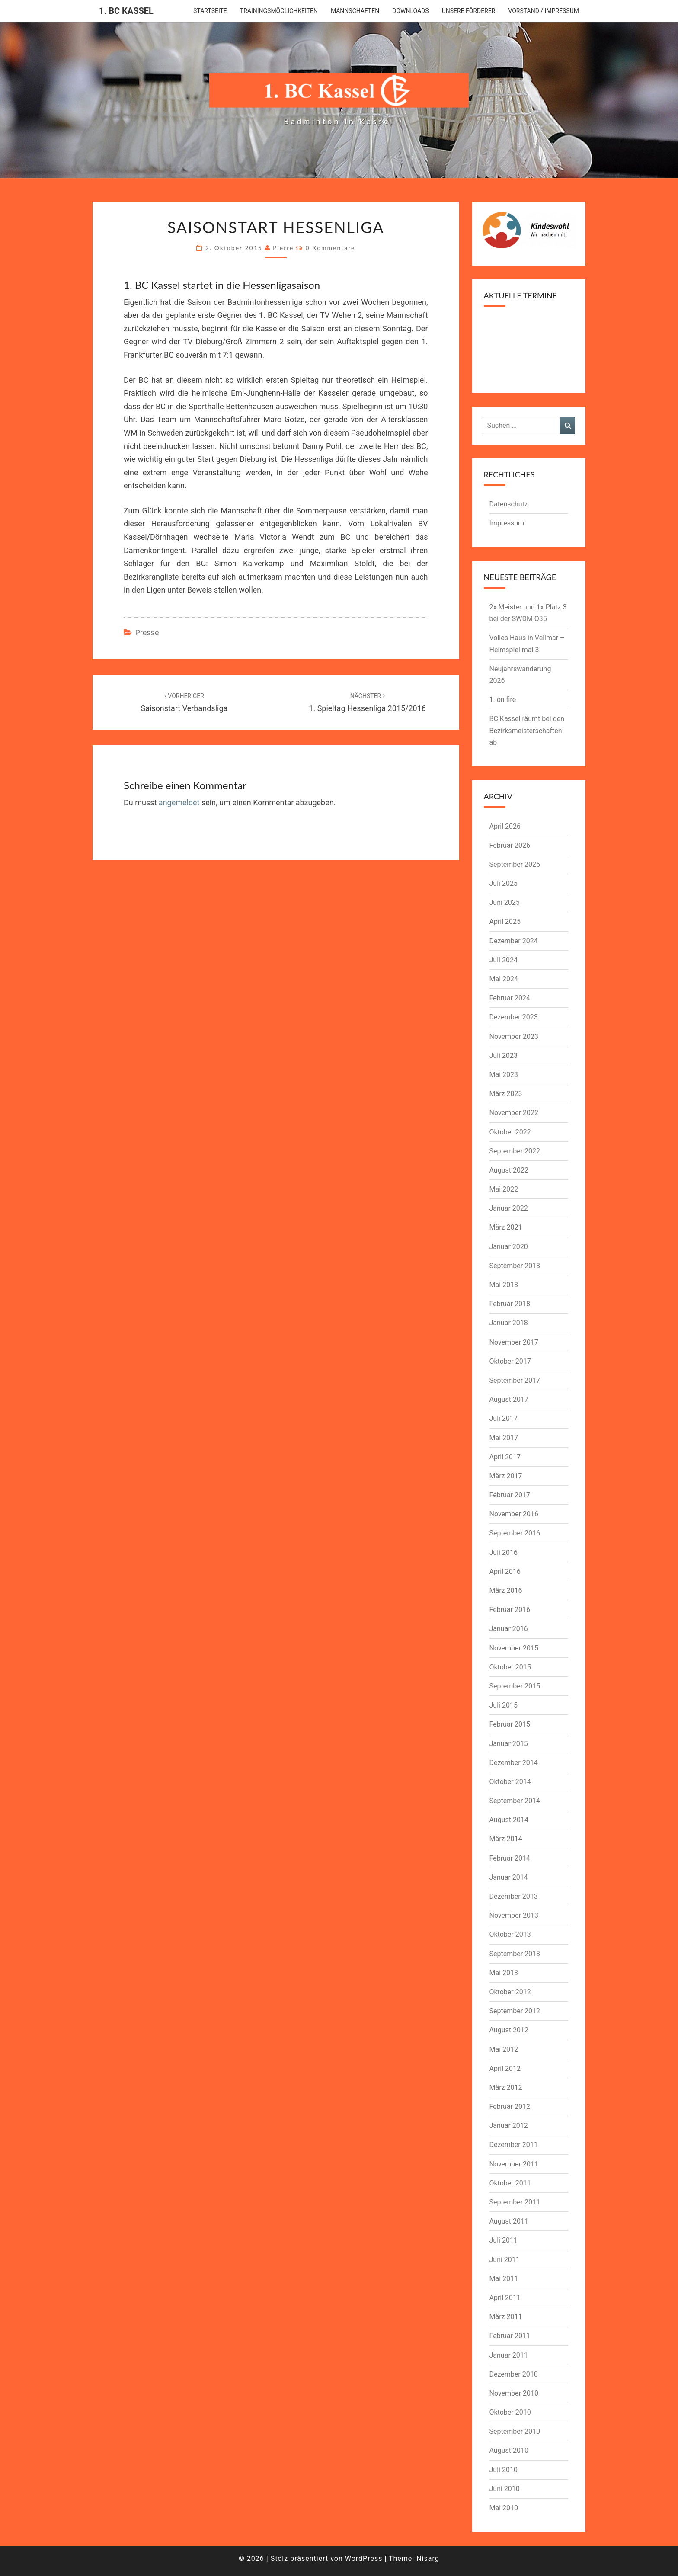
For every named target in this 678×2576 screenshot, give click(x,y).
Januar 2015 (508, 1744)
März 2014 (505, 1839)
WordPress (364, 2558)
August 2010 (508, 2450)
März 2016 (505, 1590)
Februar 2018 (509, 1304)
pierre (283, 247)
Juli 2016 (503, 1552)
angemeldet (179, 802)
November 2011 (513, 2164)
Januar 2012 (508, 2125)
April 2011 (505, 2298)
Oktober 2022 (510, 1132)
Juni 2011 (504, 2260)
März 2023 (505, 1093)
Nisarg (427, 2558)
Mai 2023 (503, 1074)
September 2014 (514, 1801)
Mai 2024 (503, 979)
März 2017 (505, 1476)
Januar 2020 (508, 1247)
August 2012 (508, 2030)
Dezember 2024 (513, 941)
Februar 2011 (509, 2336)
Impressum (506, 523)
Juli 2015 (503, 1705)
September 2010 (514, 2431)
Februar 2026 (509, 845)
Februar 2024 (509, 998)
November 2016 (513, 1514)
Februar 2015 (509, 1724)
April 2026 (505, 826)
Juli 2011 (503, 2240)
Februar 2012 (509, 2106)
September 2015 (514, 1686)
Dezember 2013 (513, 1896)
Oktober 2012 (510, 1992)
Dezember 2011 (513, 2144)
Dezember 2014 (513, 1763)
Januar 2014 (508, 1877)
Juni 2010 (504, 2489)
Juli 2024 (503, 960)
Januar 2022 (508, 1208)
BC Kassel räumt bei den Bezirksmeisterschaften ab (527, 730)
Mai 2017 (503, 1438)
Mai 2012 (503, 2049)
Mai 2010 (503, 2508)
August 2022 (508, 1170)
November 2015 (513, 1648)
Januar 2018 (508, 1323)
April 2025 (505, 921)
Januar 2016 (508, 1628)
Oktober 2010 (510, 2412)
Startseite (210, 10)
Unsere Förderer (469, 10)
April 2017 (505, 1457)
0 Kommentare (330, 247)
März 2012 (505, 2087)
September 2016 (514, 1533)
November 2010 (513, 2393)
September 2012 (514, 2011)
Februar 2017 (509, 1495)
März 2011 (505, 2317)
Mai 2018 (503, 1285)
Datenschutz (508, 504)
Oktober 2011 (510, 2183)
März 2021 (505, 1227)
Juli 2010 (503, 2470)
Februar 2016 (509, 1609)
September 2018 (514, 1266)
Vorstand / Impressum (543, 10)
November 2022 (513, 1113)
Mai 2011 (503, 2279)
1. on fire (502, 699)
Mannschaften (355, 10)
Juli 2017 (503, 1418)
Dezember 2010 (513, 2374)
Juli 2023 (503, 1055)
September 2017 (514, 1380)
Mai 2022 (503, 1189)
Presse (147, 632)
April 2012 (505, 2068)
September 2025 (514, 864)
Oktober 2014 (510, 1782)
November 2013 (513, 1915)
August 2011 (508, 2221)
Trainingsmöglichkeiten (279, 10)
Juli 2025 (503, 883)
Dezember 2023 (513, 1017)
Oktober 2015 (510, 1667)
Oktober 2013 (510, 1934)
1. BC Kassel (126, 11)
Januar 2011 (508, 2355)
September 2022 (514, 1151)
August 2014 (508, 1820)
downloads (410, 10)
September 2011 (514, 2202)
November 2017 (513, 1342)
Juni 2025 (504, 902)
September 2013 (514, 1954)
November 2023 (513, 1036)
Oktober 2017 (510, 1361)
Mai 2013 (503, 1973)
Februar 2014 (509, 1858)
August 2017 (508, 1399)
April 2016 (505, 1571)
